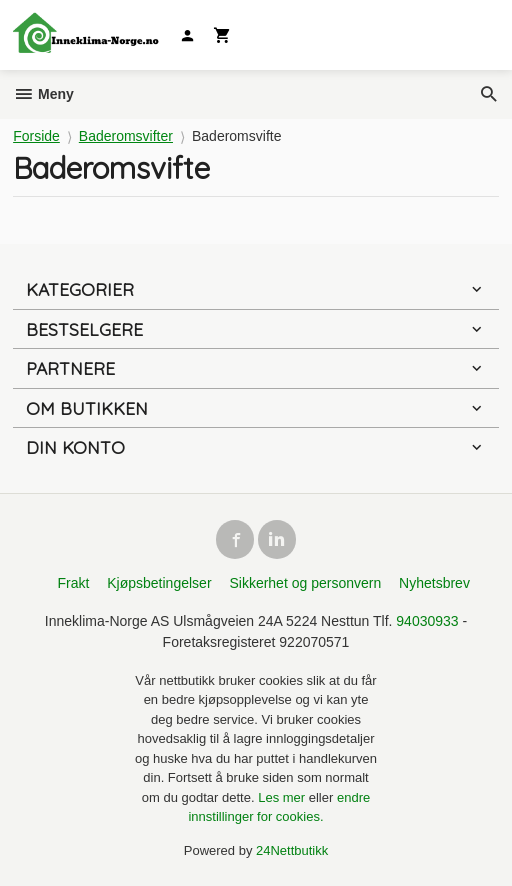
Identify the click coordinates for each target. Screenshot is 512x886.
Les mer (283, 797)
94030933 (427, 621)
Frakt (73, 583)
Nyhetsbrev (434, 583)
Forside (36, 136)
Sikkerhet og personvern (305, 583)
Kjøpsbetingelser (159, 583)
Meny (43, 94)
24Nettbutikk (292, 850)
